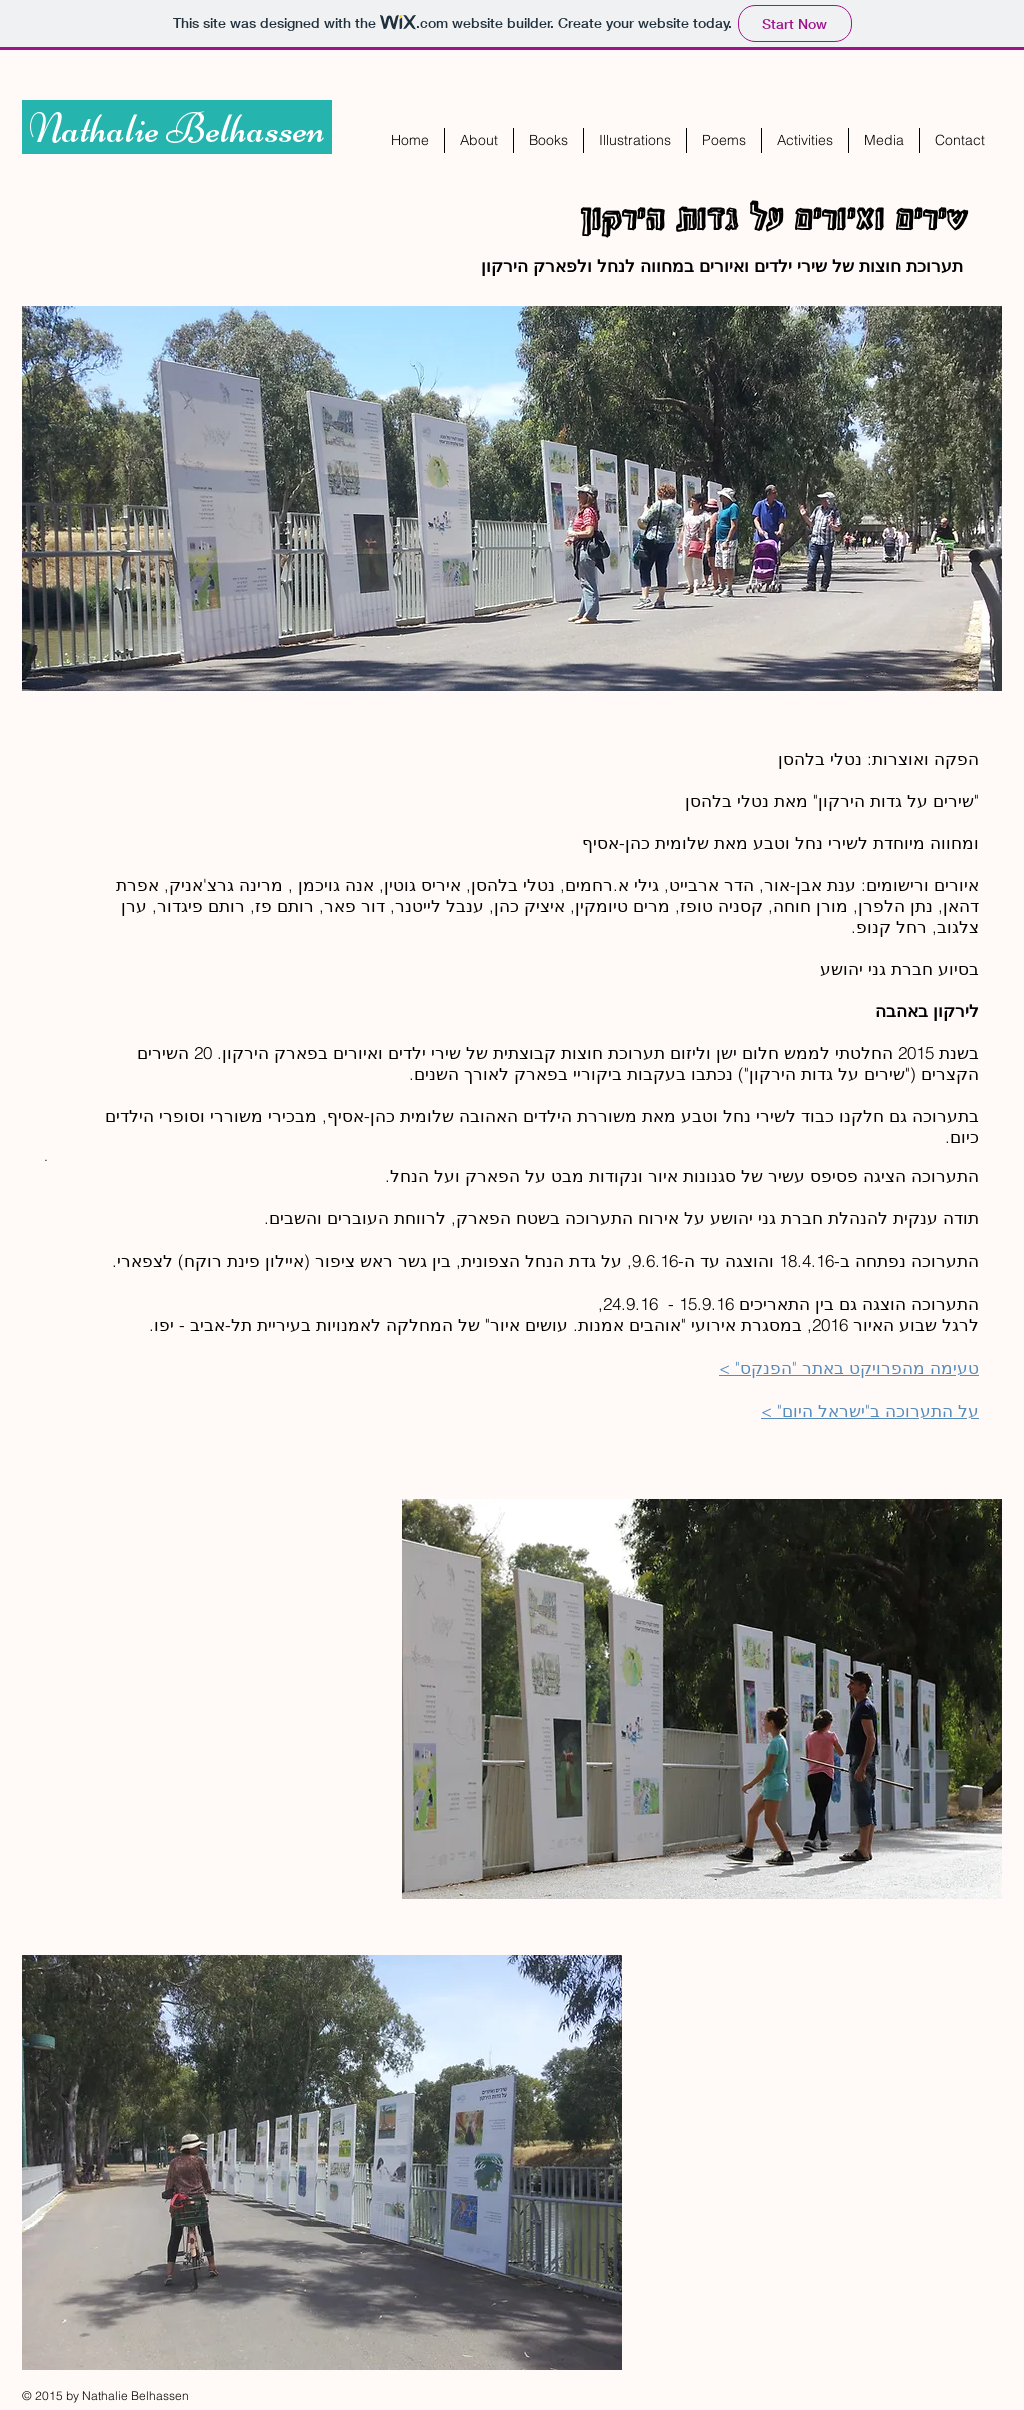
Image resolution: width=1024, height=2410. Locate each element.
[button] (548, 140)
